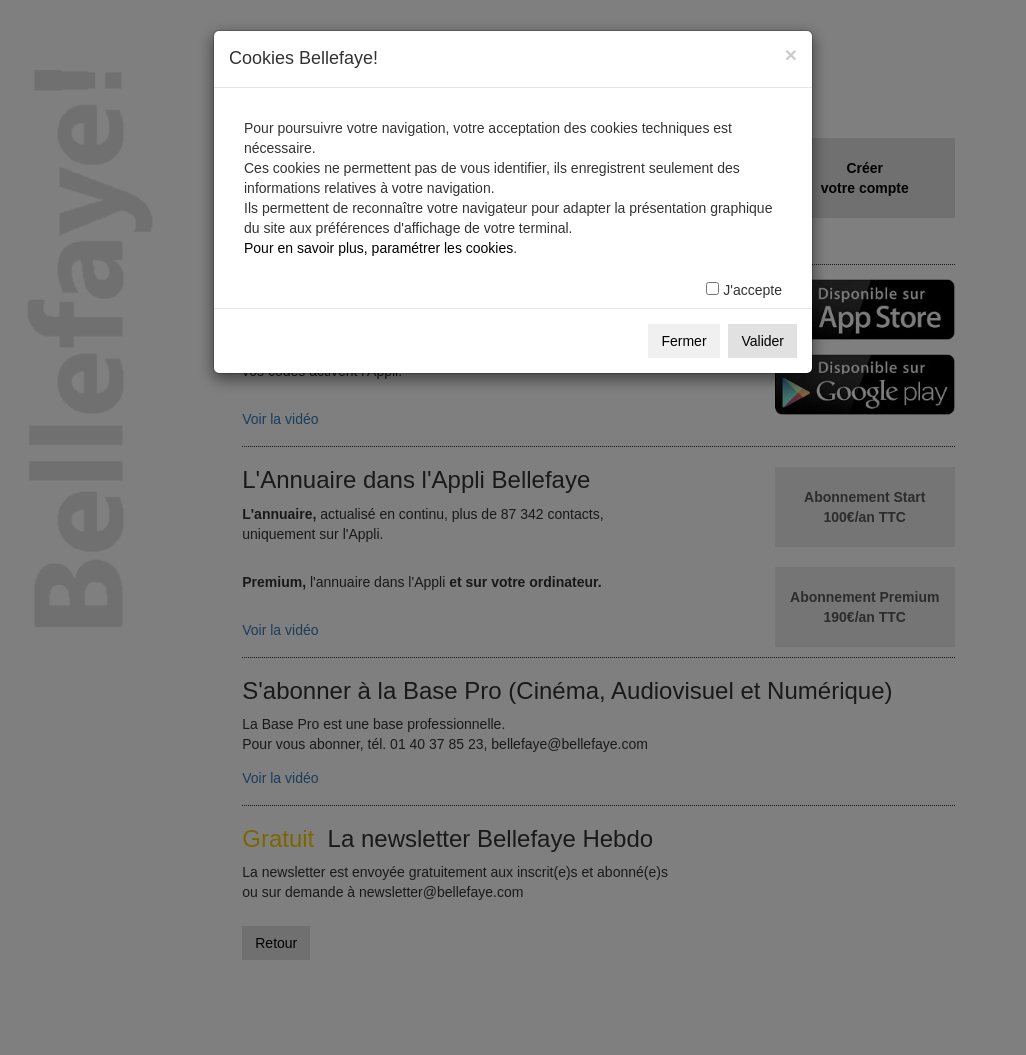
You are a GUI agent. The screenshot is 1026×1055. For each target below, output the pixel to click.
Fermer (683, 341)
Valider (762, 341)
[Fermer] (791, 54)
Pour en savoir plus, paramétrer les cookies (378, 248)
